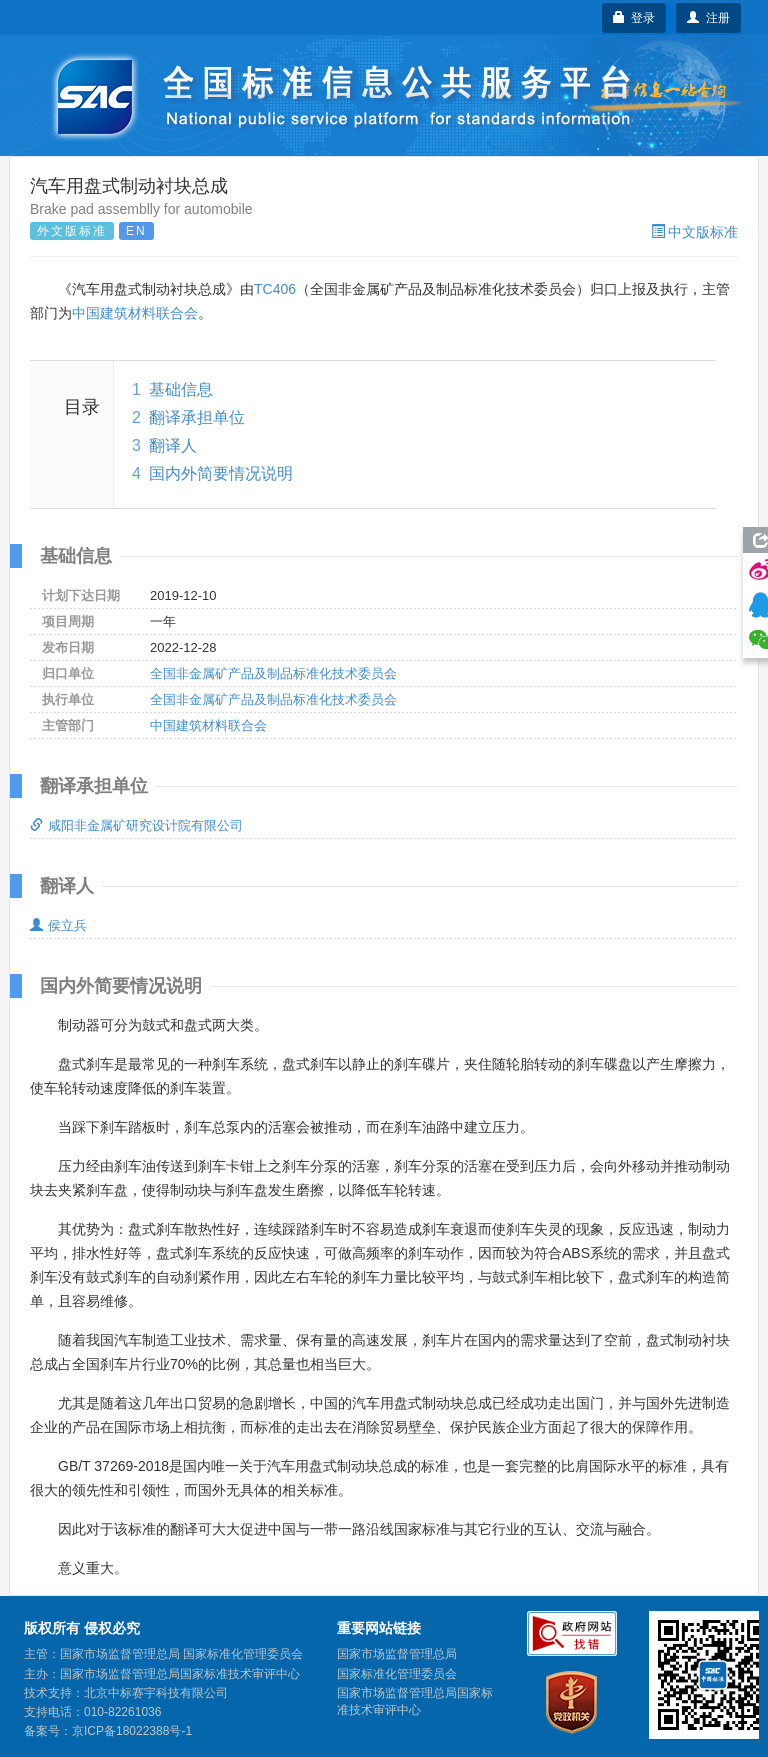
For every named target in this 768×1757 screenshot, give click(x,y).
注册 (708, 18)
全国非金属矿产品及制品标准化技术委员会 (273, 673)
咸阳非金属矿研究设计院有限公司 (136, 825)
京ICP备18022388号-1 (132, 1731)
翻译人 (173, 445)
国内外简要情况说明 (221, 473)
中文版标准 (694, 232)
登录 (634, 18)
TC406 (275, 289)
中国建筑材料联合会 (135, 313)
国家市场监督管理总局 (397, 1654)
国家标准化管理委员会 (397, 1674)
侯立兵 (58, 925)
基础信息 (181, 389)
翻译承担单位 (197, 417)
